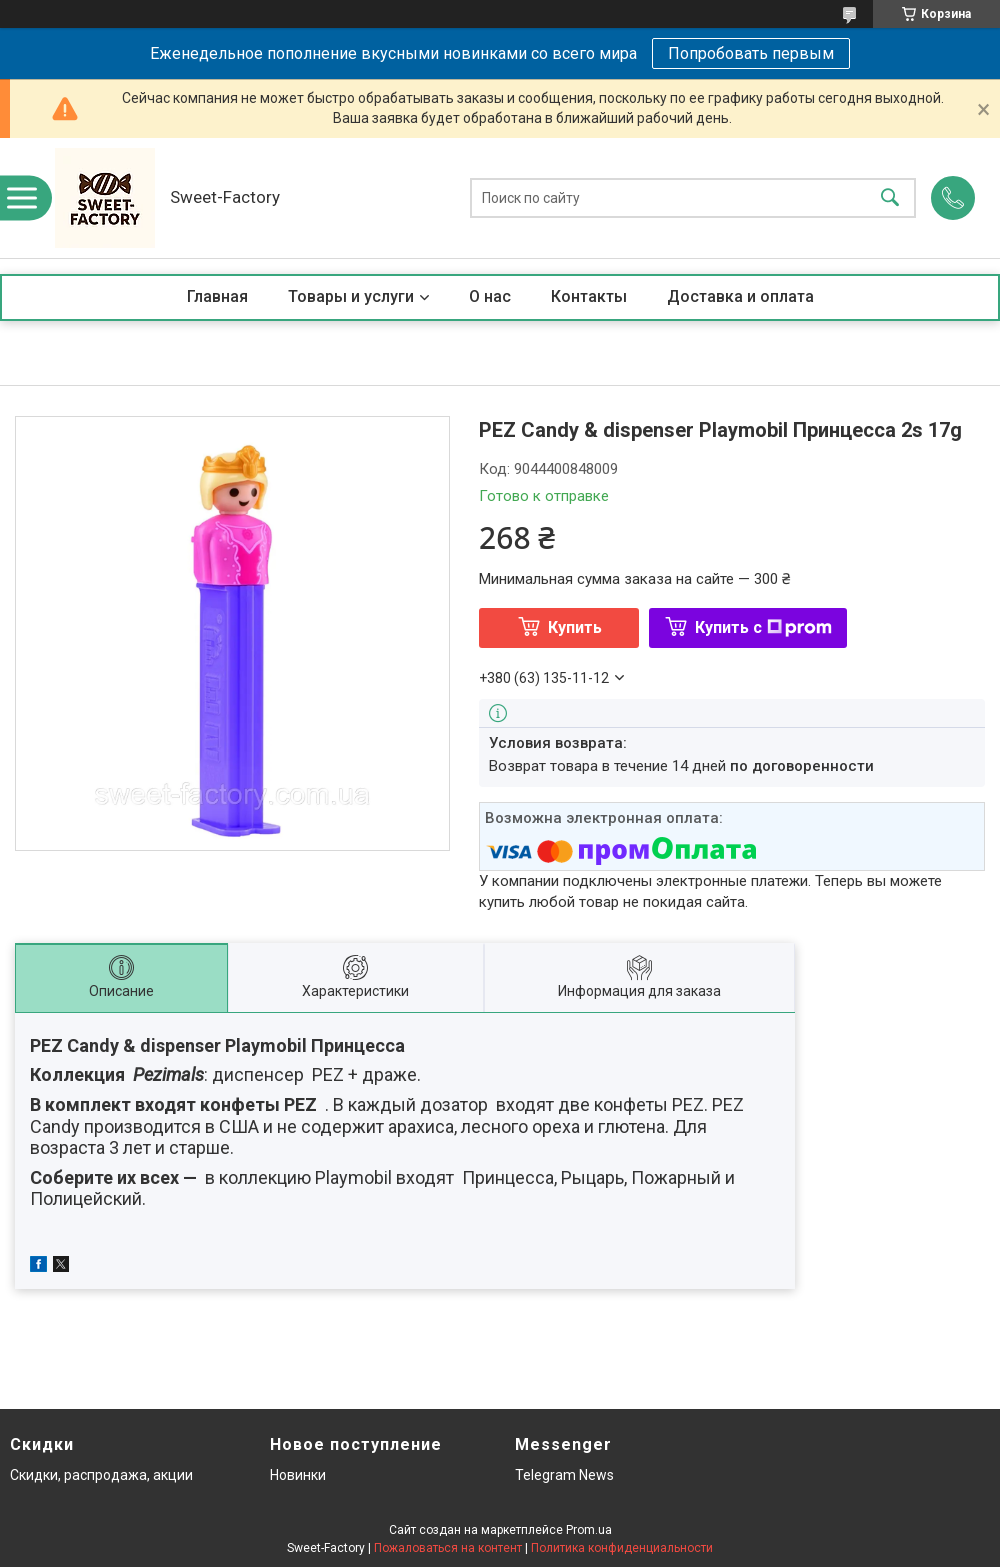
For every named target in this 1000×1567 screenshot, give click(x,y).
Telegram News (564, 1475)
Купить (575, 627)
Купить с (763, 627)
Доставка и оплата (740, 296)
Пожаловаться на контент (448, 1548)
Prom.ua (589, 1530)
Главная (217, 296)
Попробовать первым (751, 53)
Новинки (298, 1475)
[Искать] (890, 198)
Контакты (589, 296)
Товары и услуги (351, 296)
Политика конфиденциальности (622, 1548)
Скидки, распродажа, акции (101, 1475)
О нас (490, 296)
